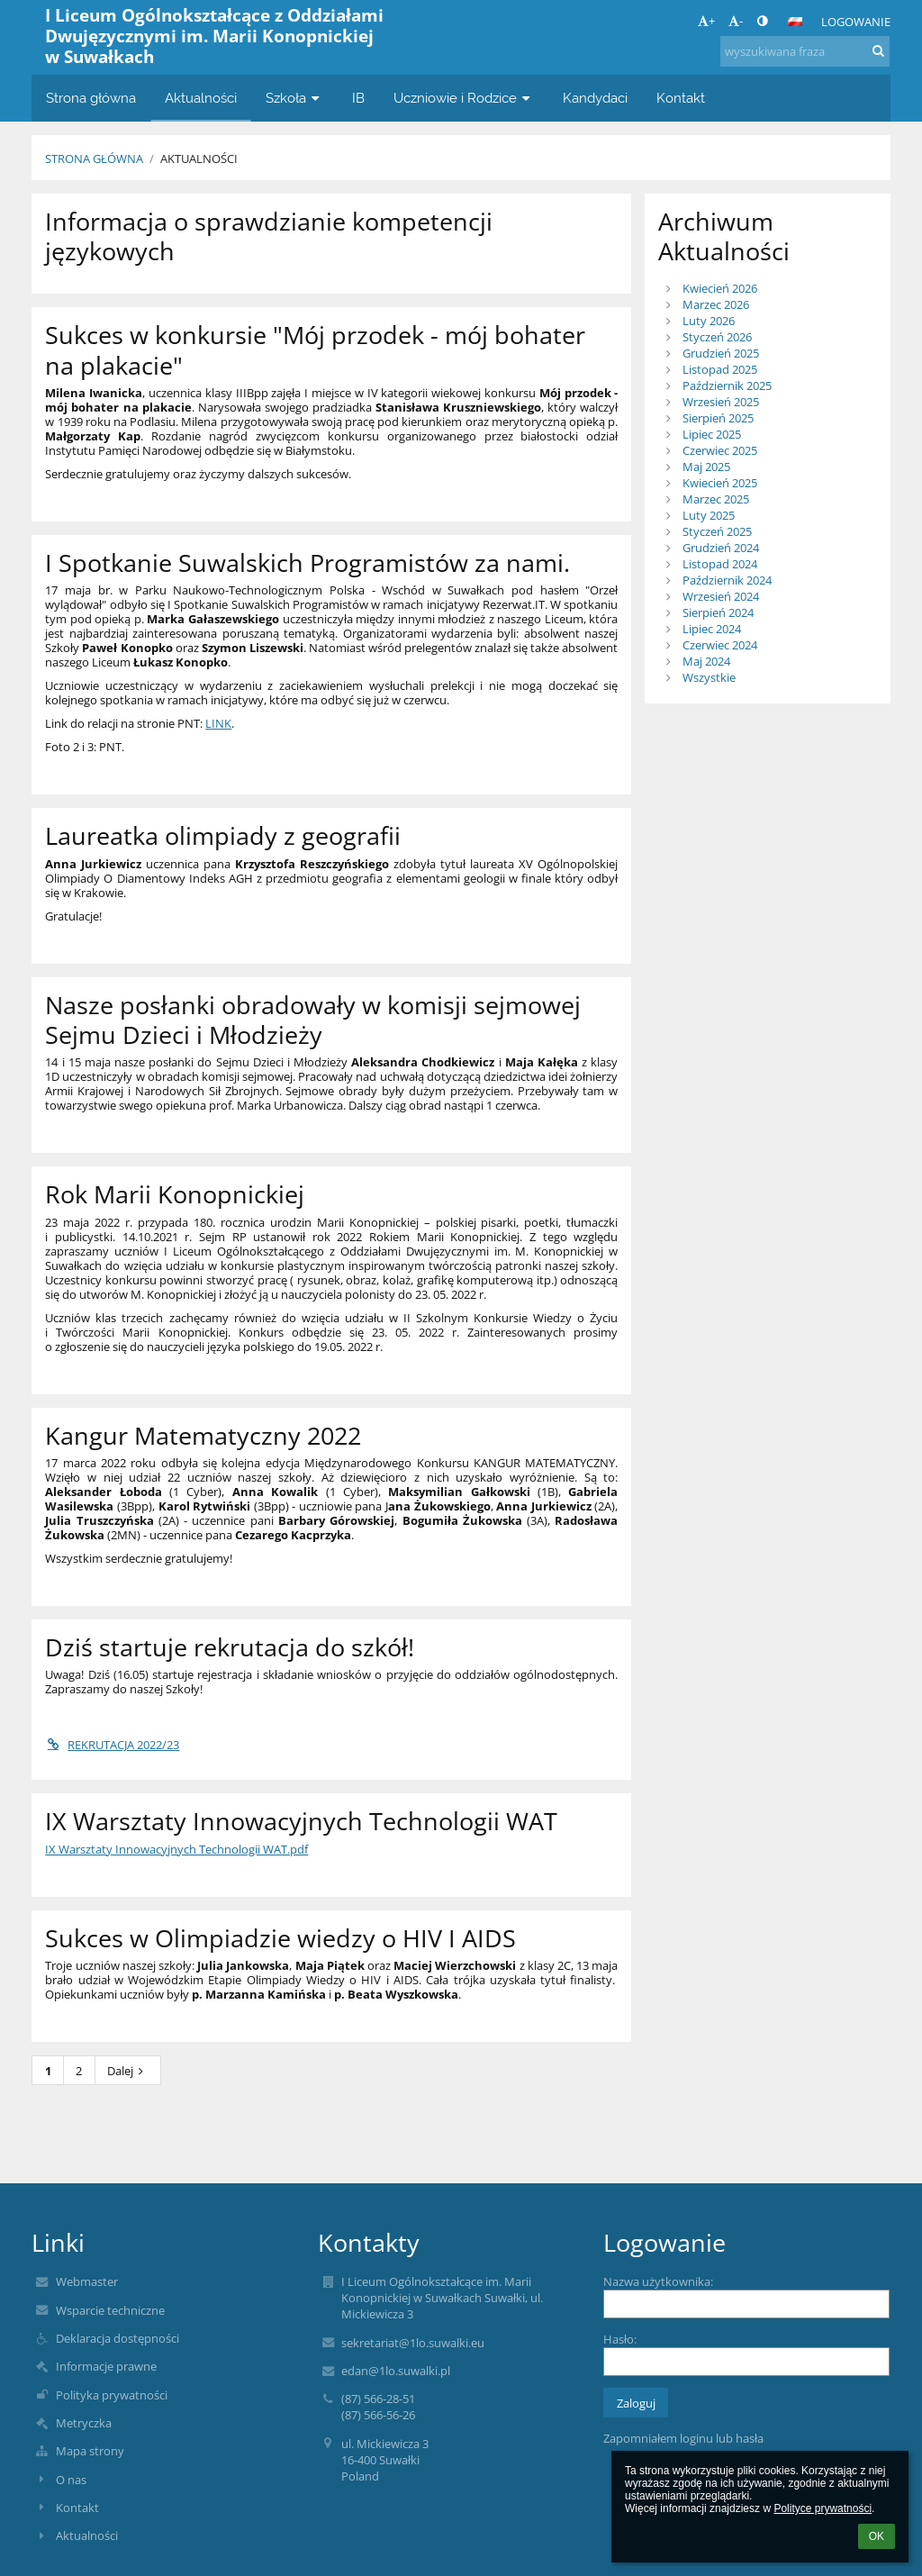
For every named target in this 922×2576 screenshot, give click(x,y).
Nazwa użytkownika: (658, 2281)
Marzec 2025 (715, 499)
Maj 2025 (706, 466)
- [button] (735, 21)
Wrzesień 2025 (720, 402)
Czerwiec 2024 (719, 645)
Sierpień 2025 (718, 418)
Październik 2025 (727, 385)
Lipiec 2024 (711, 629)
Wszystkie (709, 677)
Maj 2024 (706, 661)
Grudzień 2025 (720, 353)
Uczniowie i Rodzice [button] (463, 97)
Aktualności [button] (201, 97)
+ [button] (706, 21)
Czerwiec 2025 (719, 450)
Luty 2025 (708, 515)
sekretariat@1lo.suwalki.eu (412, 2343)
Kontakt (77, 2507)
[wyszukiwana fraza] (804, 51)
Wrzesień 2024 (720, 596)
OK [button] (876, 2536)
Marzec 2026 (715, 304)
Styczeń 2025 (717, 531)
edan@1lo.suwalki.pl (395, 2371)
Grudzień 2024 (720, 548)
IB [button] (358, 97)
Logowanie (855, 22)
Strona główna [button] (91, 97)
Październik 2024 (727, 580)
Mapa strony (90, 2451)
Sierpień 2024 (718, 612)
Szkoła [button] (294, 97)
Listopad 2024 (719, 564)
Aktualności (199, 158)
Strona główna (94, 158)
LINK (218, 723)
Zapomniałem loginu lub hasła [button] (683, 2438)
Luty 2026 (708, 321)
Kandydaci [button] (595, 97)
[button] (795, 21)
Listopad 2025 (719, 369)
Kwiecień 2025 (719, 483)
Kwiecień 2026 (719, 288)
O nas (71, 2480)
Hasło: (620, 2339)
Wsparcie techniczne (110, 2310)
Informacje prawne (106, 2366)
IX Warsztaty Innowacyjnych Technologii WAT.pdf (176, 1849)
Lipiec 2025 (711, 434)
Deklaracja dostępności (117, 2338)
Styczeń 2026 (717, 337)
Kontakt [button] (680, 97)
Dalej (128, 2071)
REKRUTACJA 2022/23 (112, 1745)
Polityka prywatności (111, 2395)
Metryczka (84, 2423)
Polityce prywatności (822, 2508)
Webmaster (87, 2281)
